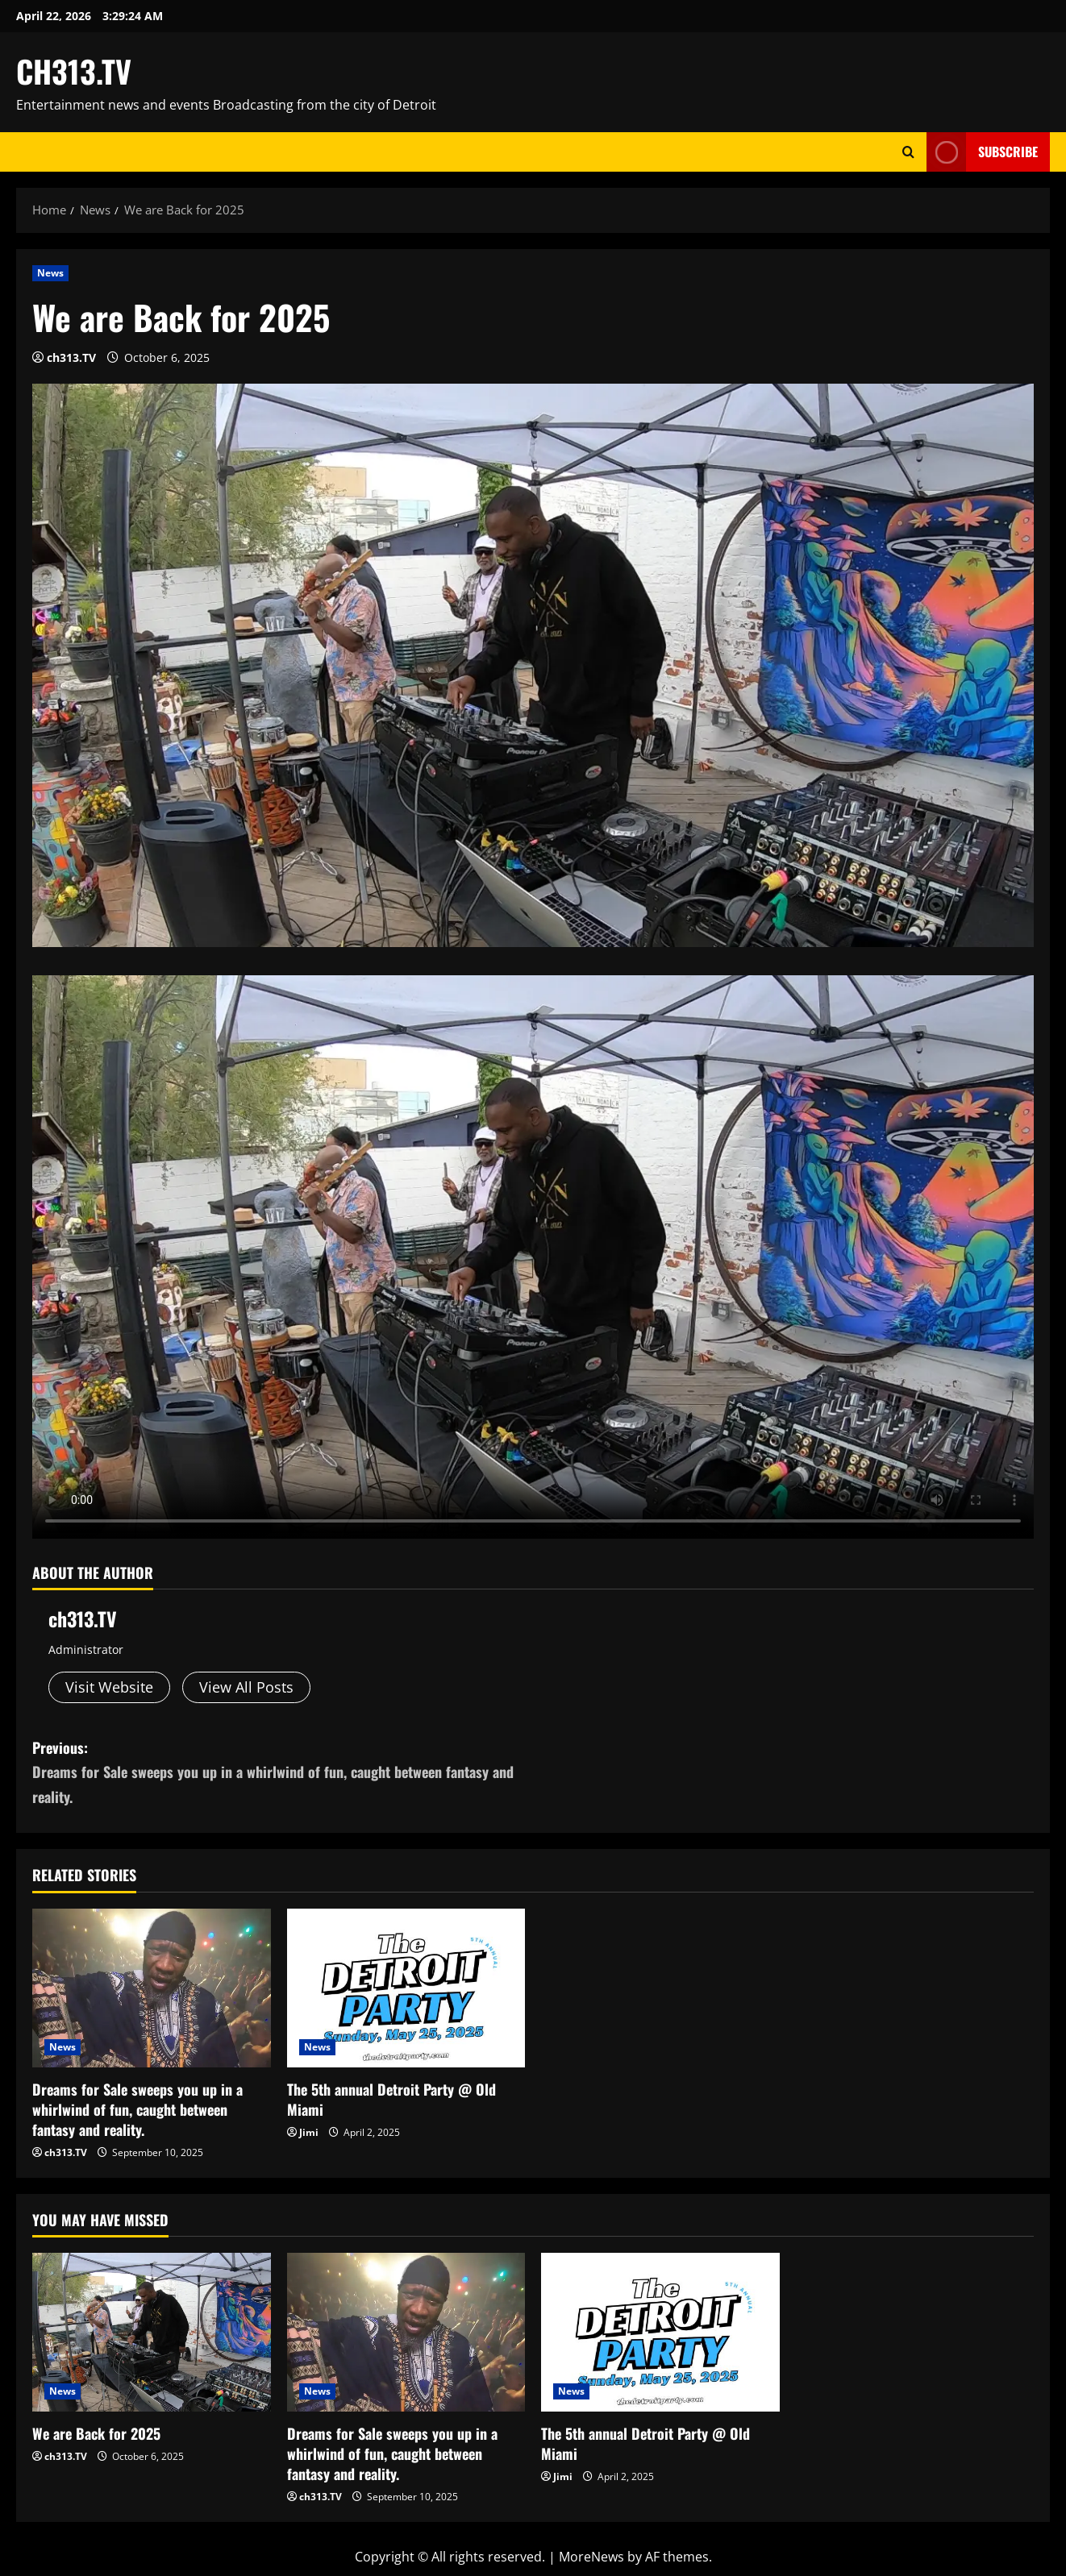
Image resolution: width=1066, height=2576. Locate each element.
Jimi (309, 2132)
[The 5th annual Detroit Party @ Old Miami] (406, 1988)
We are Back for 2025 (96, 2433)
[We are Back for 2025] (151, 2332)
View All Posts (246, 1687)
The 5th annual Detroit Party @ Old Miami (391, 2099)
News (50, 273)
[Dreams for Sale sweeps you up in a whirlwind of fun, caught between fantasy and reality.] (151, 1988)
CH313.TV (73, 70)
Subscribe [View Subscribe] (982, 152)
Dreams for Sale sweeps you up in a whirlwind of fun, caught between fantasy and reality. (137, 2109)
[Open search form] (908, 152)
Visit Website (109, 1687)
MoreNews (591, 2557)
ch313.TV (71, 357)
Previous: (282, 1773)
